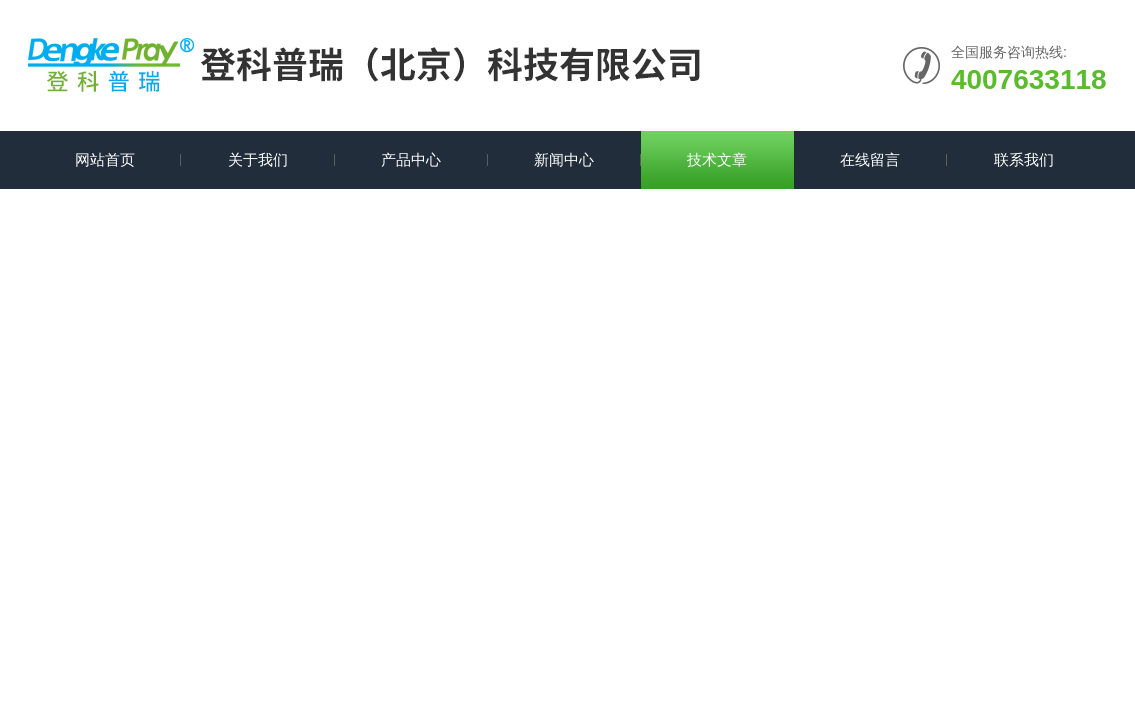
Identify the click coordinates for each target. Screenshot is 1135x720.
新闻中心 (564, 159)
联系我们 (1024, 159)
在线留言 (870, 159)
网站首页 (105, 159)
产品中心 (411, 159)
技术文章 (717, 159)
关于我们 (258, 159)
